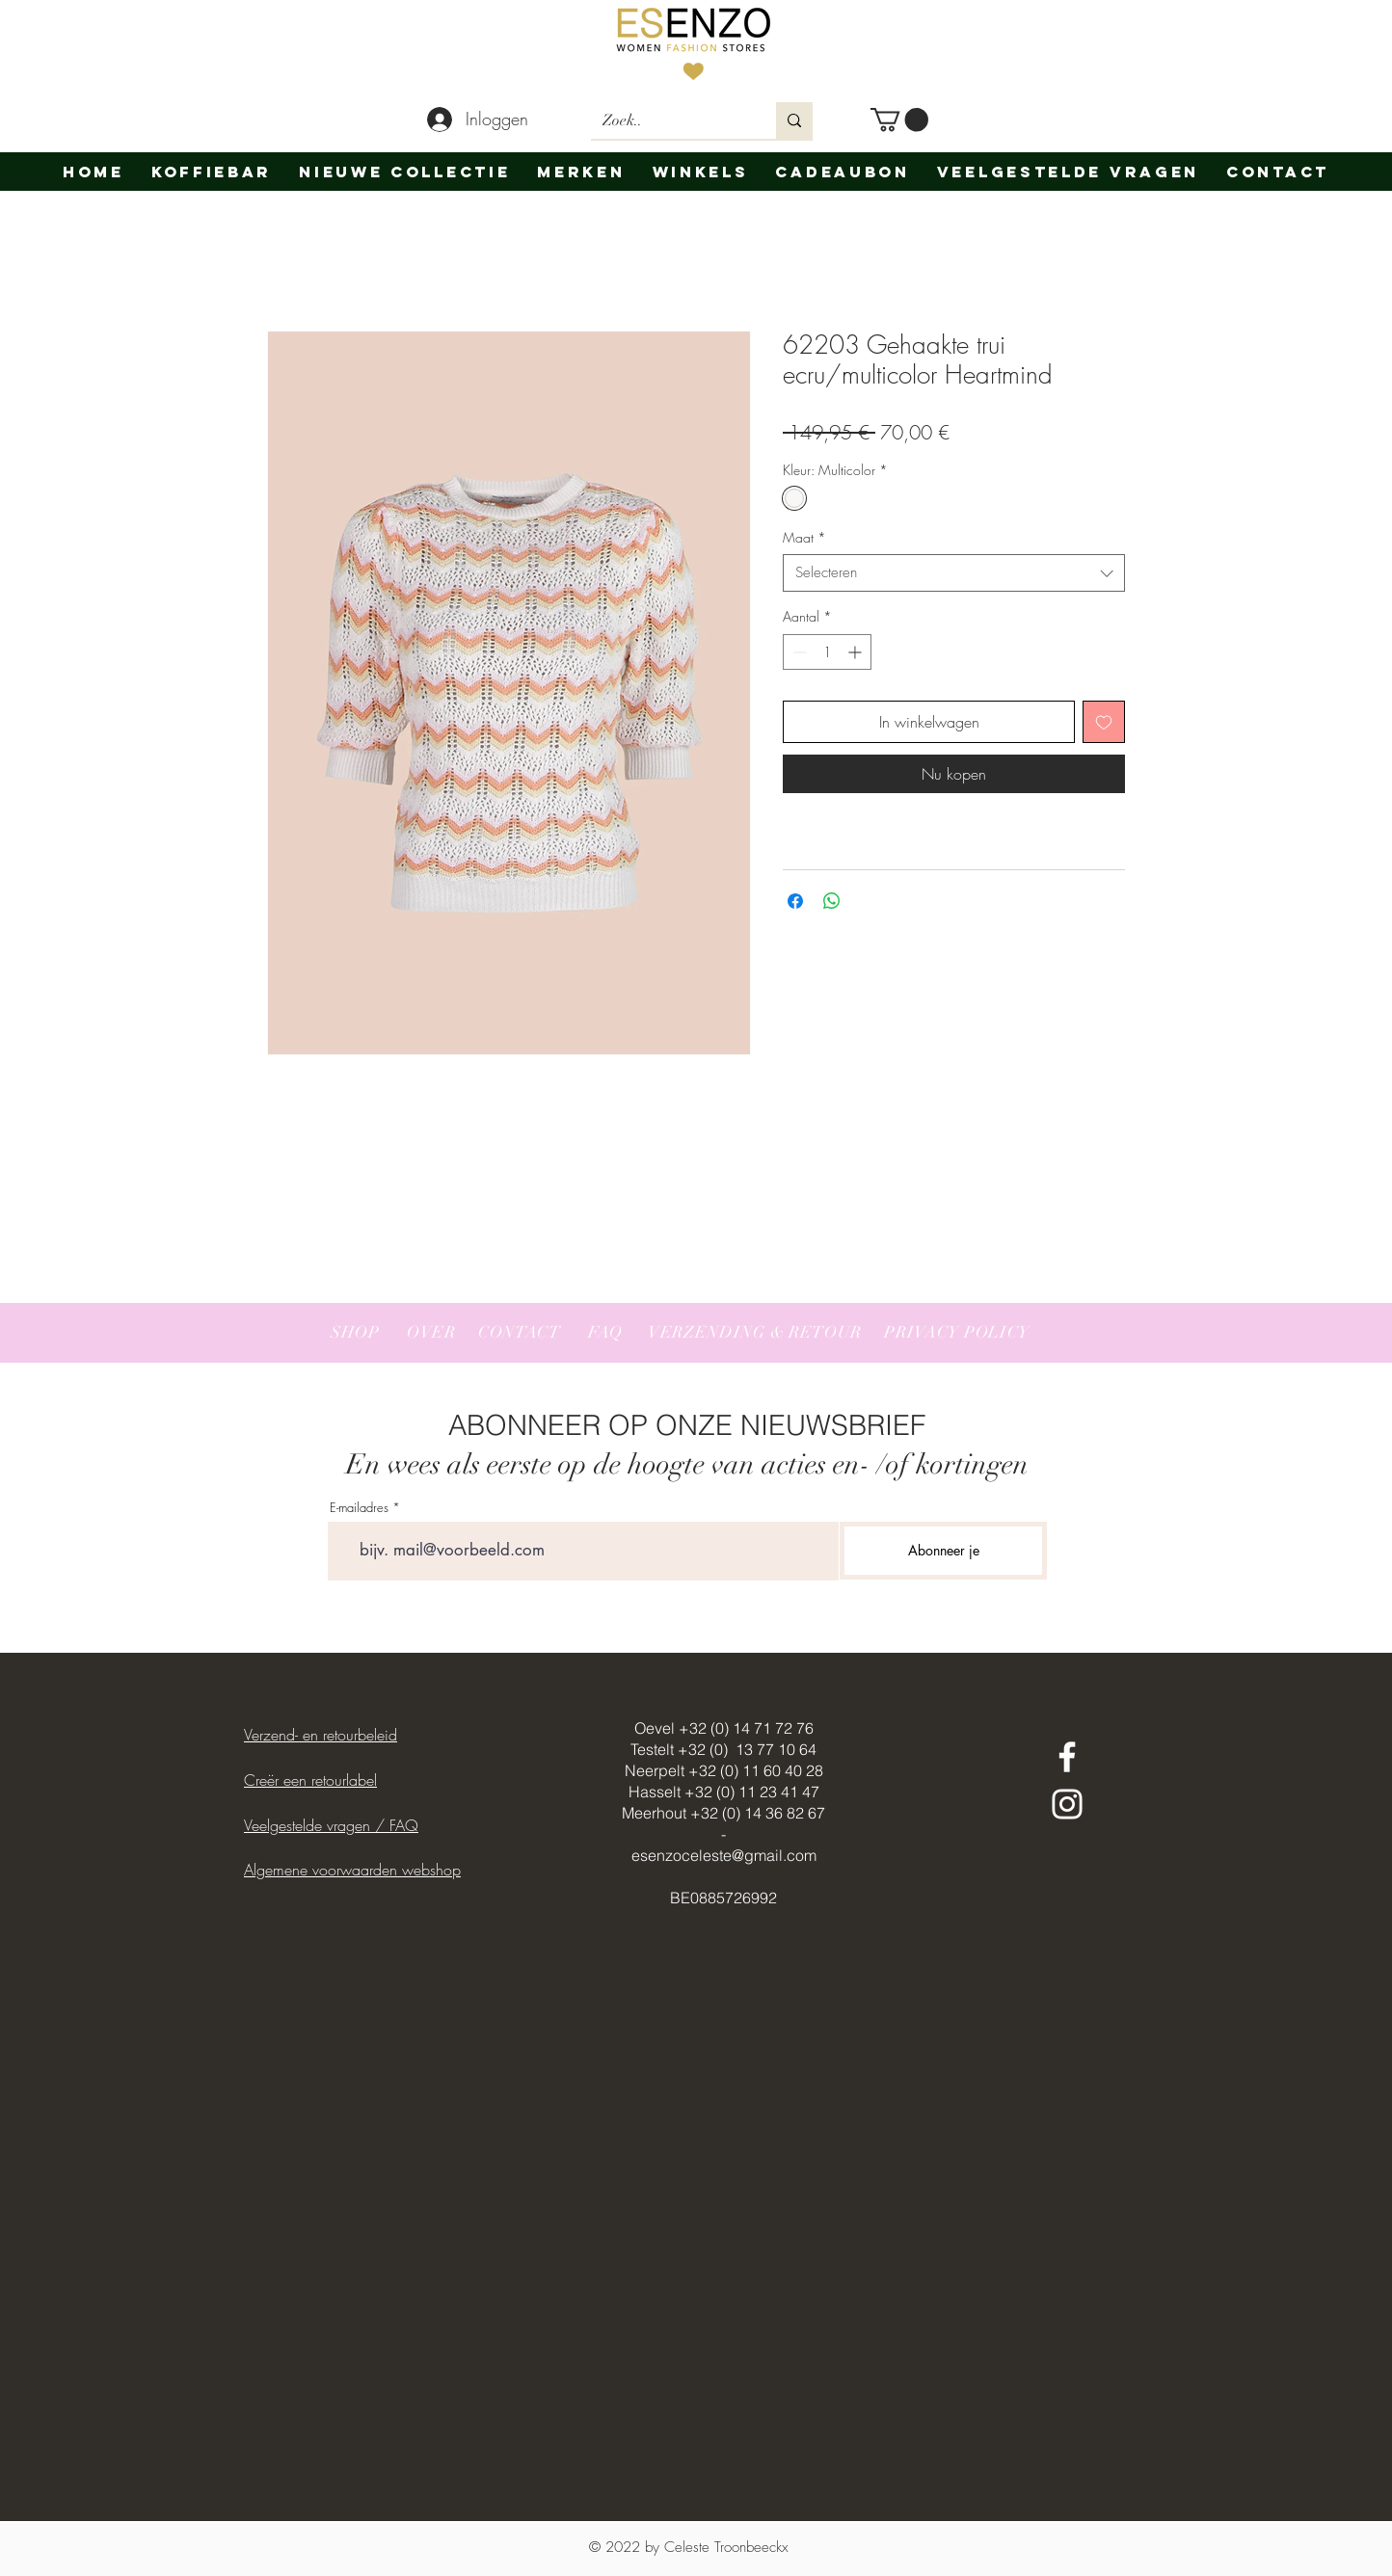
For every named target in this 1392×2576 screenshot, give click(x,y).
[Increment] (856, 652)
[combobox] (954, 573)
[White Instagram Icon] (1067, 1804)
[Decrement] (798, 652)
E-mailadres (359, 1507)
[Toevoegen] (1104, 722)
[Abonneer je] (943, 1551)
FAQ (605, 1332)
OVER (431, 1332)
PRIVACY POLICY (955, 1332)
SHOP (355, 1332)
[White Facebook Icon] (1067, 1757)
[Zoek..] (669, 120)
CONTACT (519, 1332)
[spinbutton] (827, 652)
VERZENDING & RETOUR (755, 1332)
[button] (899, 119)
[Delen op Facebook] (795, 901)
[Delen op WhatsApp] (831, 901)
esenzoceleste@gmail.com (723, 1855)
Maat (804, 537)
